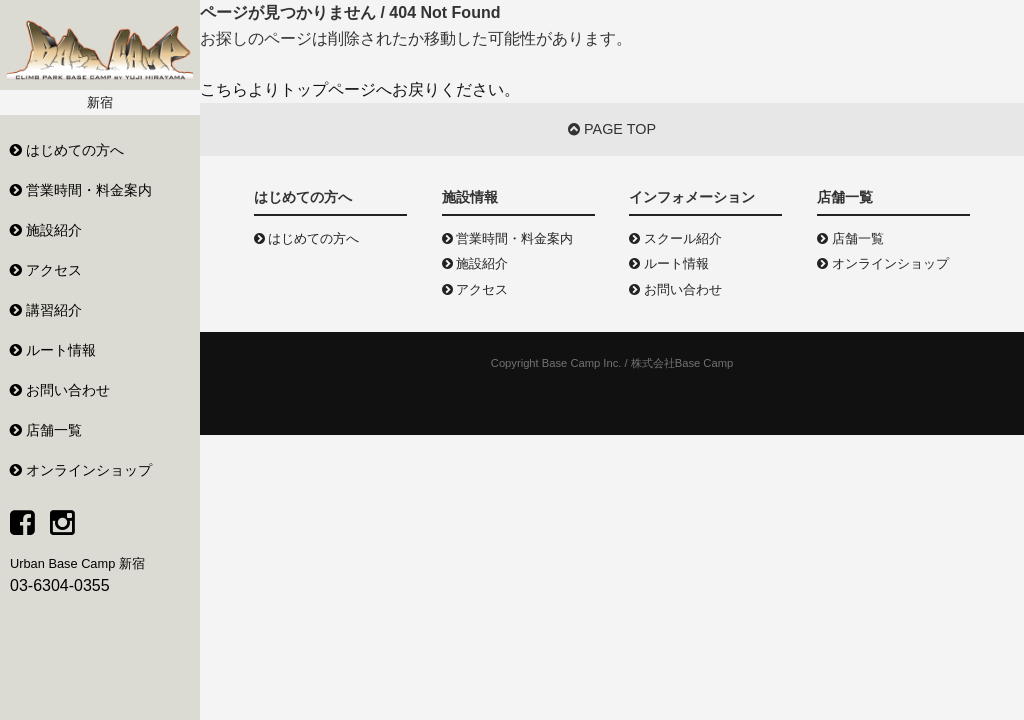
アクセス (475, 289)
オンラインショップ (883, 263)
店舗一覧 (850, 238)
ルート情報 (669, 263)
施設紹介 (475, 263)
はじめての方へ (307, 238)
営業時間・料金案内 (508, 238)
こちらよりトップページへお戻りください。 (360, 89)
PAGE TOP (612, 129)
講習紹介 (46, 310)
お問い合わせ (675, 289)
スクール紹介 (675, 238)
